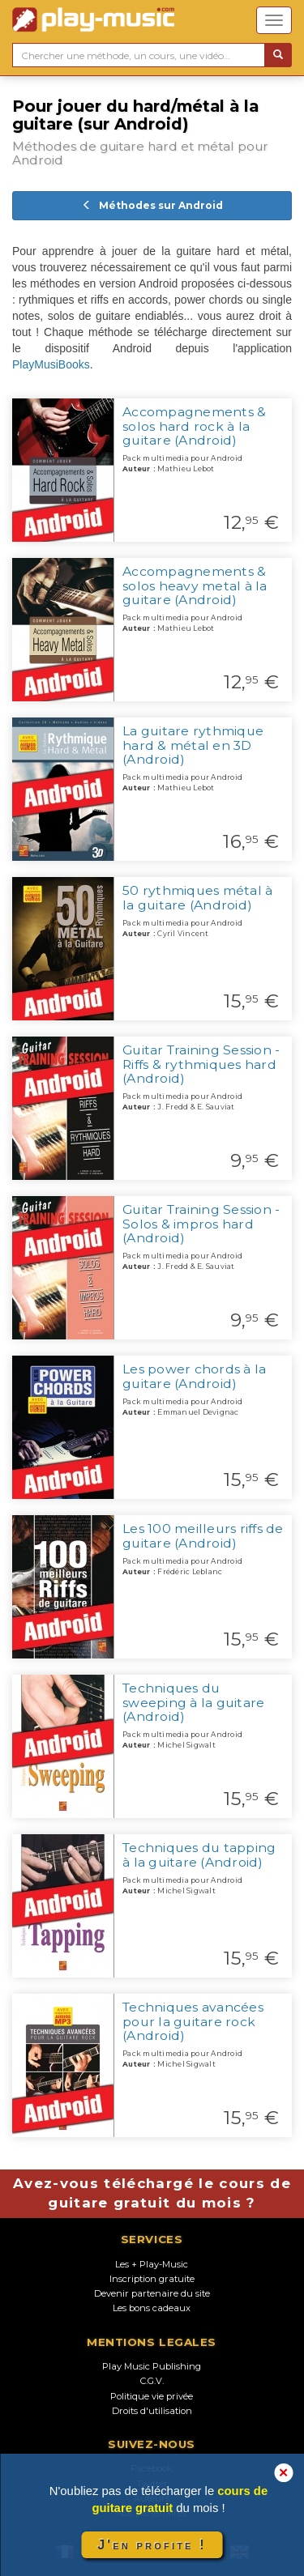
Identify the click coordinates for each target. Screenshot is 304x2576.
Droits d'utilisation (152, 2410)
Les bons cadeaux (152, 2308)
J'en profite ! (151, 2545)
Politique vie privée (151, 2396)
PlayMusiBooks (51, 364)
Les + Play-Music (151, 2264)
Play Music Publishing (151, 2366)
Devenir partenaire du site (152, 2293)
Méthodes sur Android (152, 205)
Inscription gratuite (152, 2278)
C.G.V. (152, 2381)
